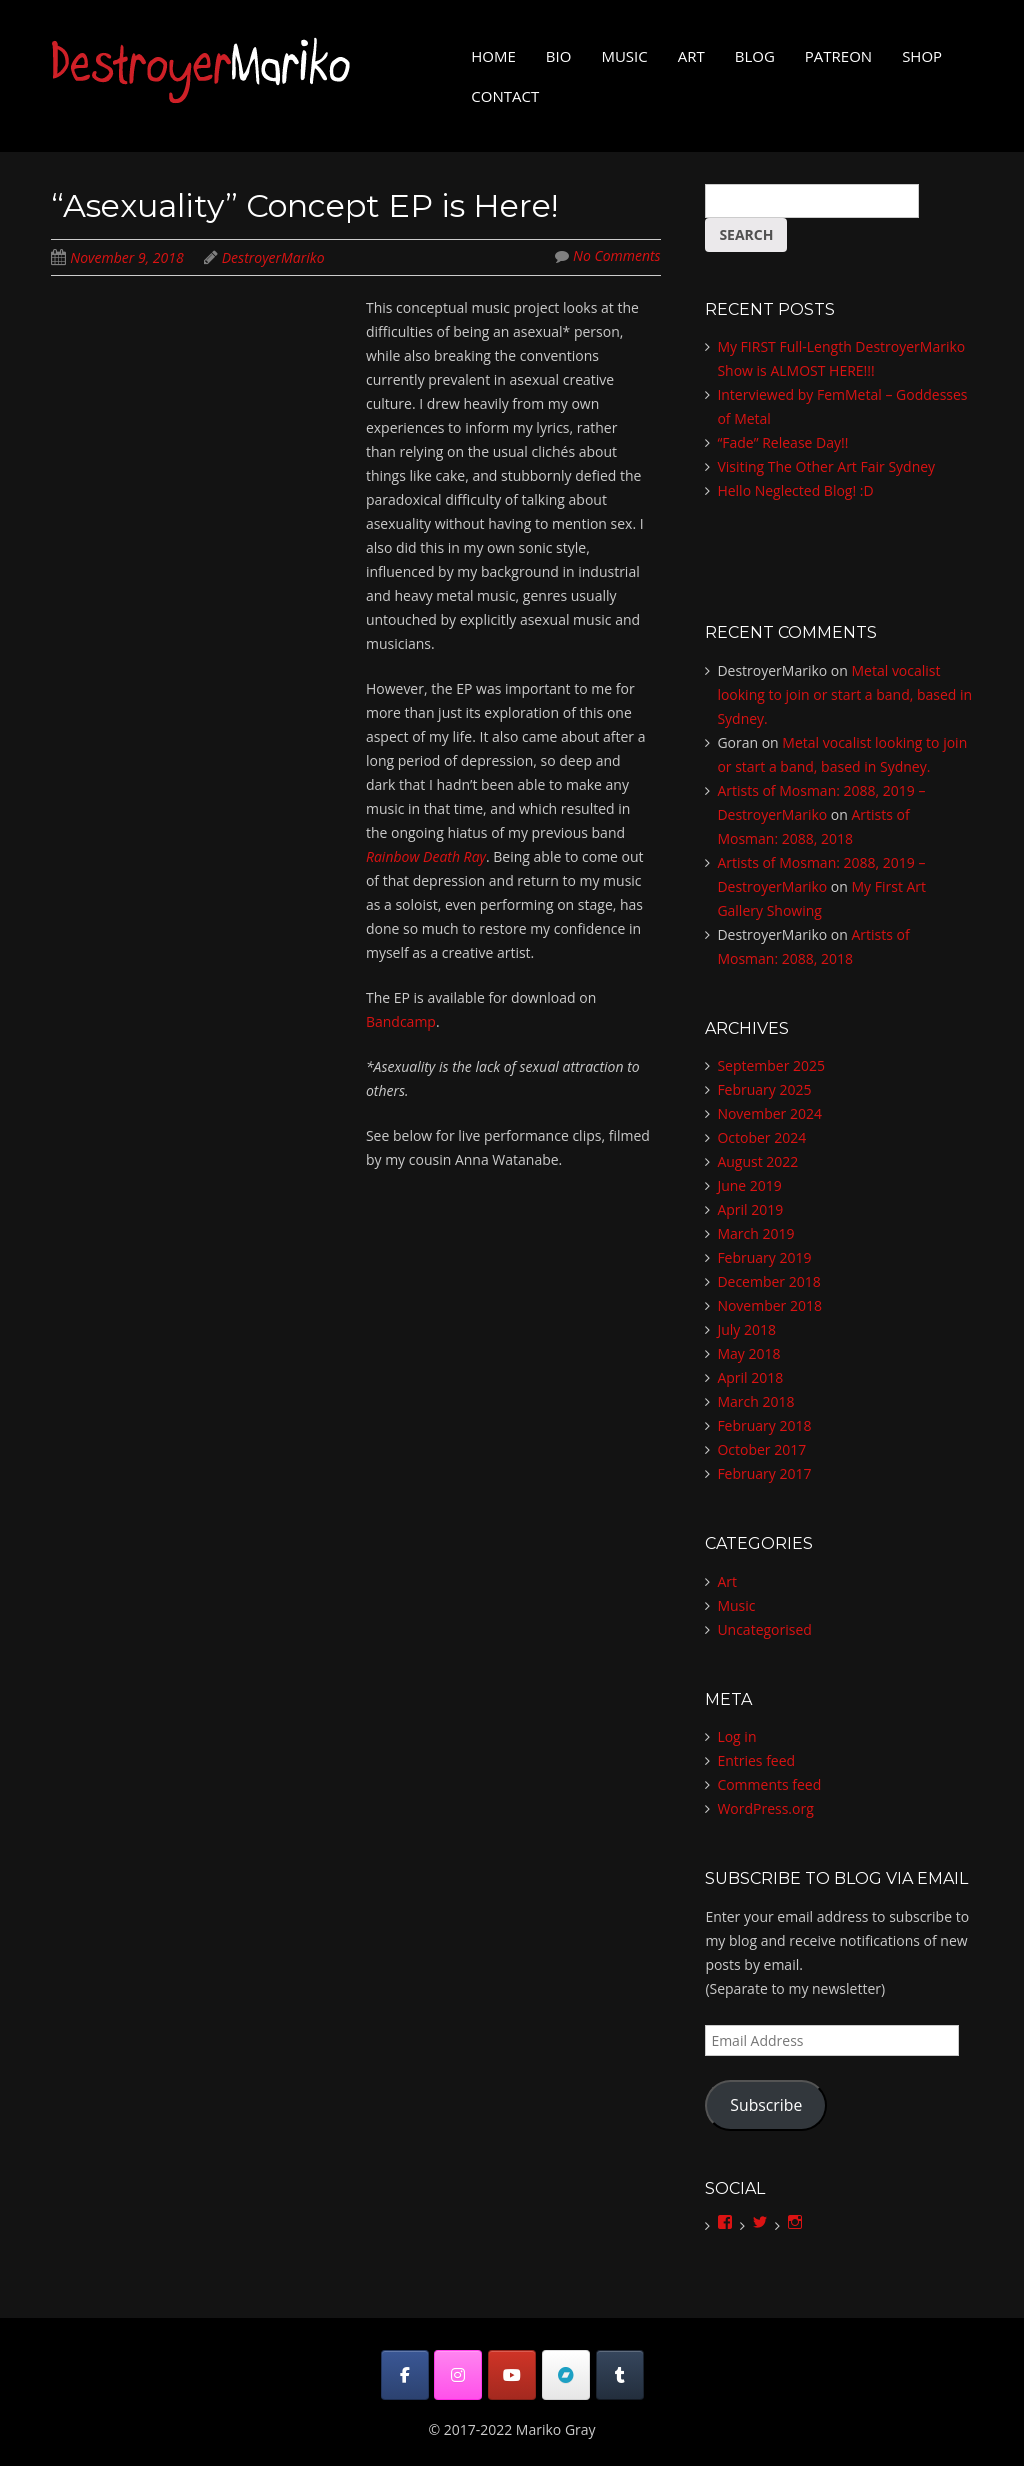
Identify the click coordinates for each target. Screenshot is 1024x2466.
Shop (922, 56)
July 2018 (746, 1329)
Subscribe (766, 2105)
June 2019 (749, 1185)
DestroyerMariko (273, 257)
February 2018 (764, 1425)
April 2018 (750, 1377)
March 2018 (755, 1401)
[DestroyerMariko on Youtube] (512, 2375)
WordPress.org (765, 1808)
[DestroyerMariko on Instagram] (458, 2375)
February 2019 (764, 1257)
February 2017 (764, 1473)
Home (493, 56)
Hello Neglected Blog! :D (795, 490)
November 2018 (769, 1305)
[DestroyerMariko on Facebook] (405, 2375)
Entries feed (756, 1760)
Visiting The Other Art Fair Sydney (826, 466)
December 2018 (768, 1281)
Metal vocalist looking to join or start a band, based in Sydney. (844, 694)
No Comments (617, 255)
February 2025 (764, 1089)
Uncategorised (764, 1629)
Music (624, 56)
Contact (505, 96)
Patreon (838, 56)
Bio (559, 56)
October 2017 (761, 1449)
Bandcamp (401, 1021)
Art (691, 56)
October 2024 (761, 1137)
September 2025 (771, 1065)
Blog (755, 56)
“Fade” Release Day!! (782, 442)
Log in (736, 1736)
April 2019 (750, 1209)
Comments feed (769, 1784)
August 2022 (757, 1161)
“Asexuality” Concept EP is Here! (304, 205)
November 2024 (769, 1113)
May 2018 (748, 1353)
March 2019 (755, 1233)
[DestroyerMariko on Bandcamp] (566, 2375)
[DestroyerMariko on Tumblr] (620, 2375)
